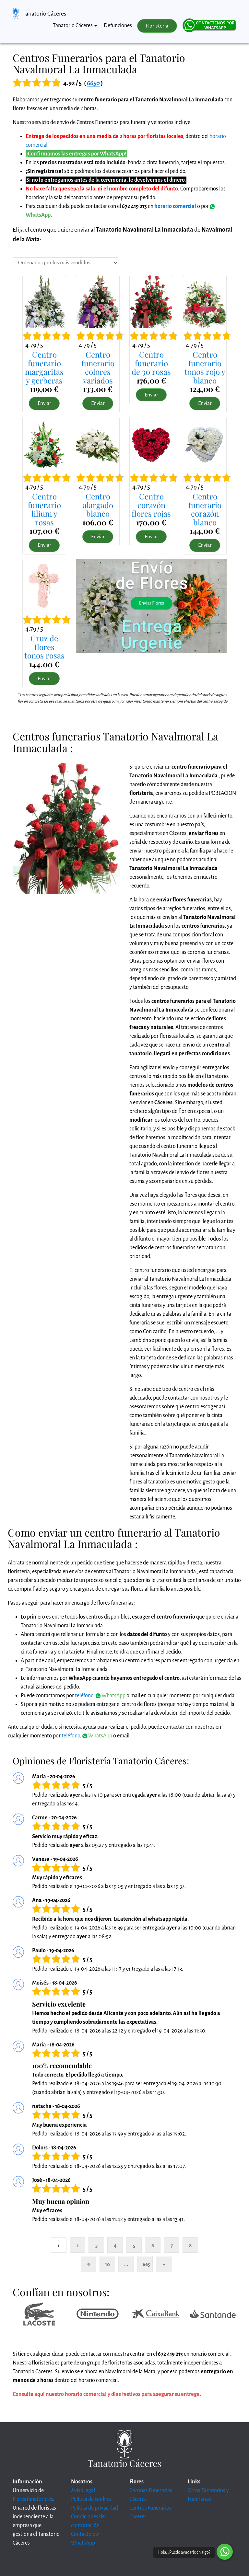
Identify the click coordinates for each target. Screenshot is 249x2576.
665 (146, 2264)
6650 (93, 83)
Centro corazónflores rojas (151, 505)
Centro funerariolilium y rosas (44, 509)
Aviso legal (83, 2490)
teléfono (84, 1696)
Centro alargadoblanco (98, 505)
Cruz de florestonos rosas (44, 646)
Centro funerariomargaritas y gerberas (44, 367)
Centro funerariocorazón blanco (204, 509)
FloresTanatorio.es (33, 2499)
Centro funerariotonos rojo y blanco (204, 367)
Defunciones (118, 26)
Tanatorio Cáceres (44, 13)
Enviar (44, 403)
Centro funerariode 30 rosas (151, 363)
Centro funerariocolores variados (97, 367)
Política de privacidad (94, 2508)
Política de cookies (91, 2499)
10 (107, 2264)
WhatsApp (110, 1696)
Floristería (157, 26)
